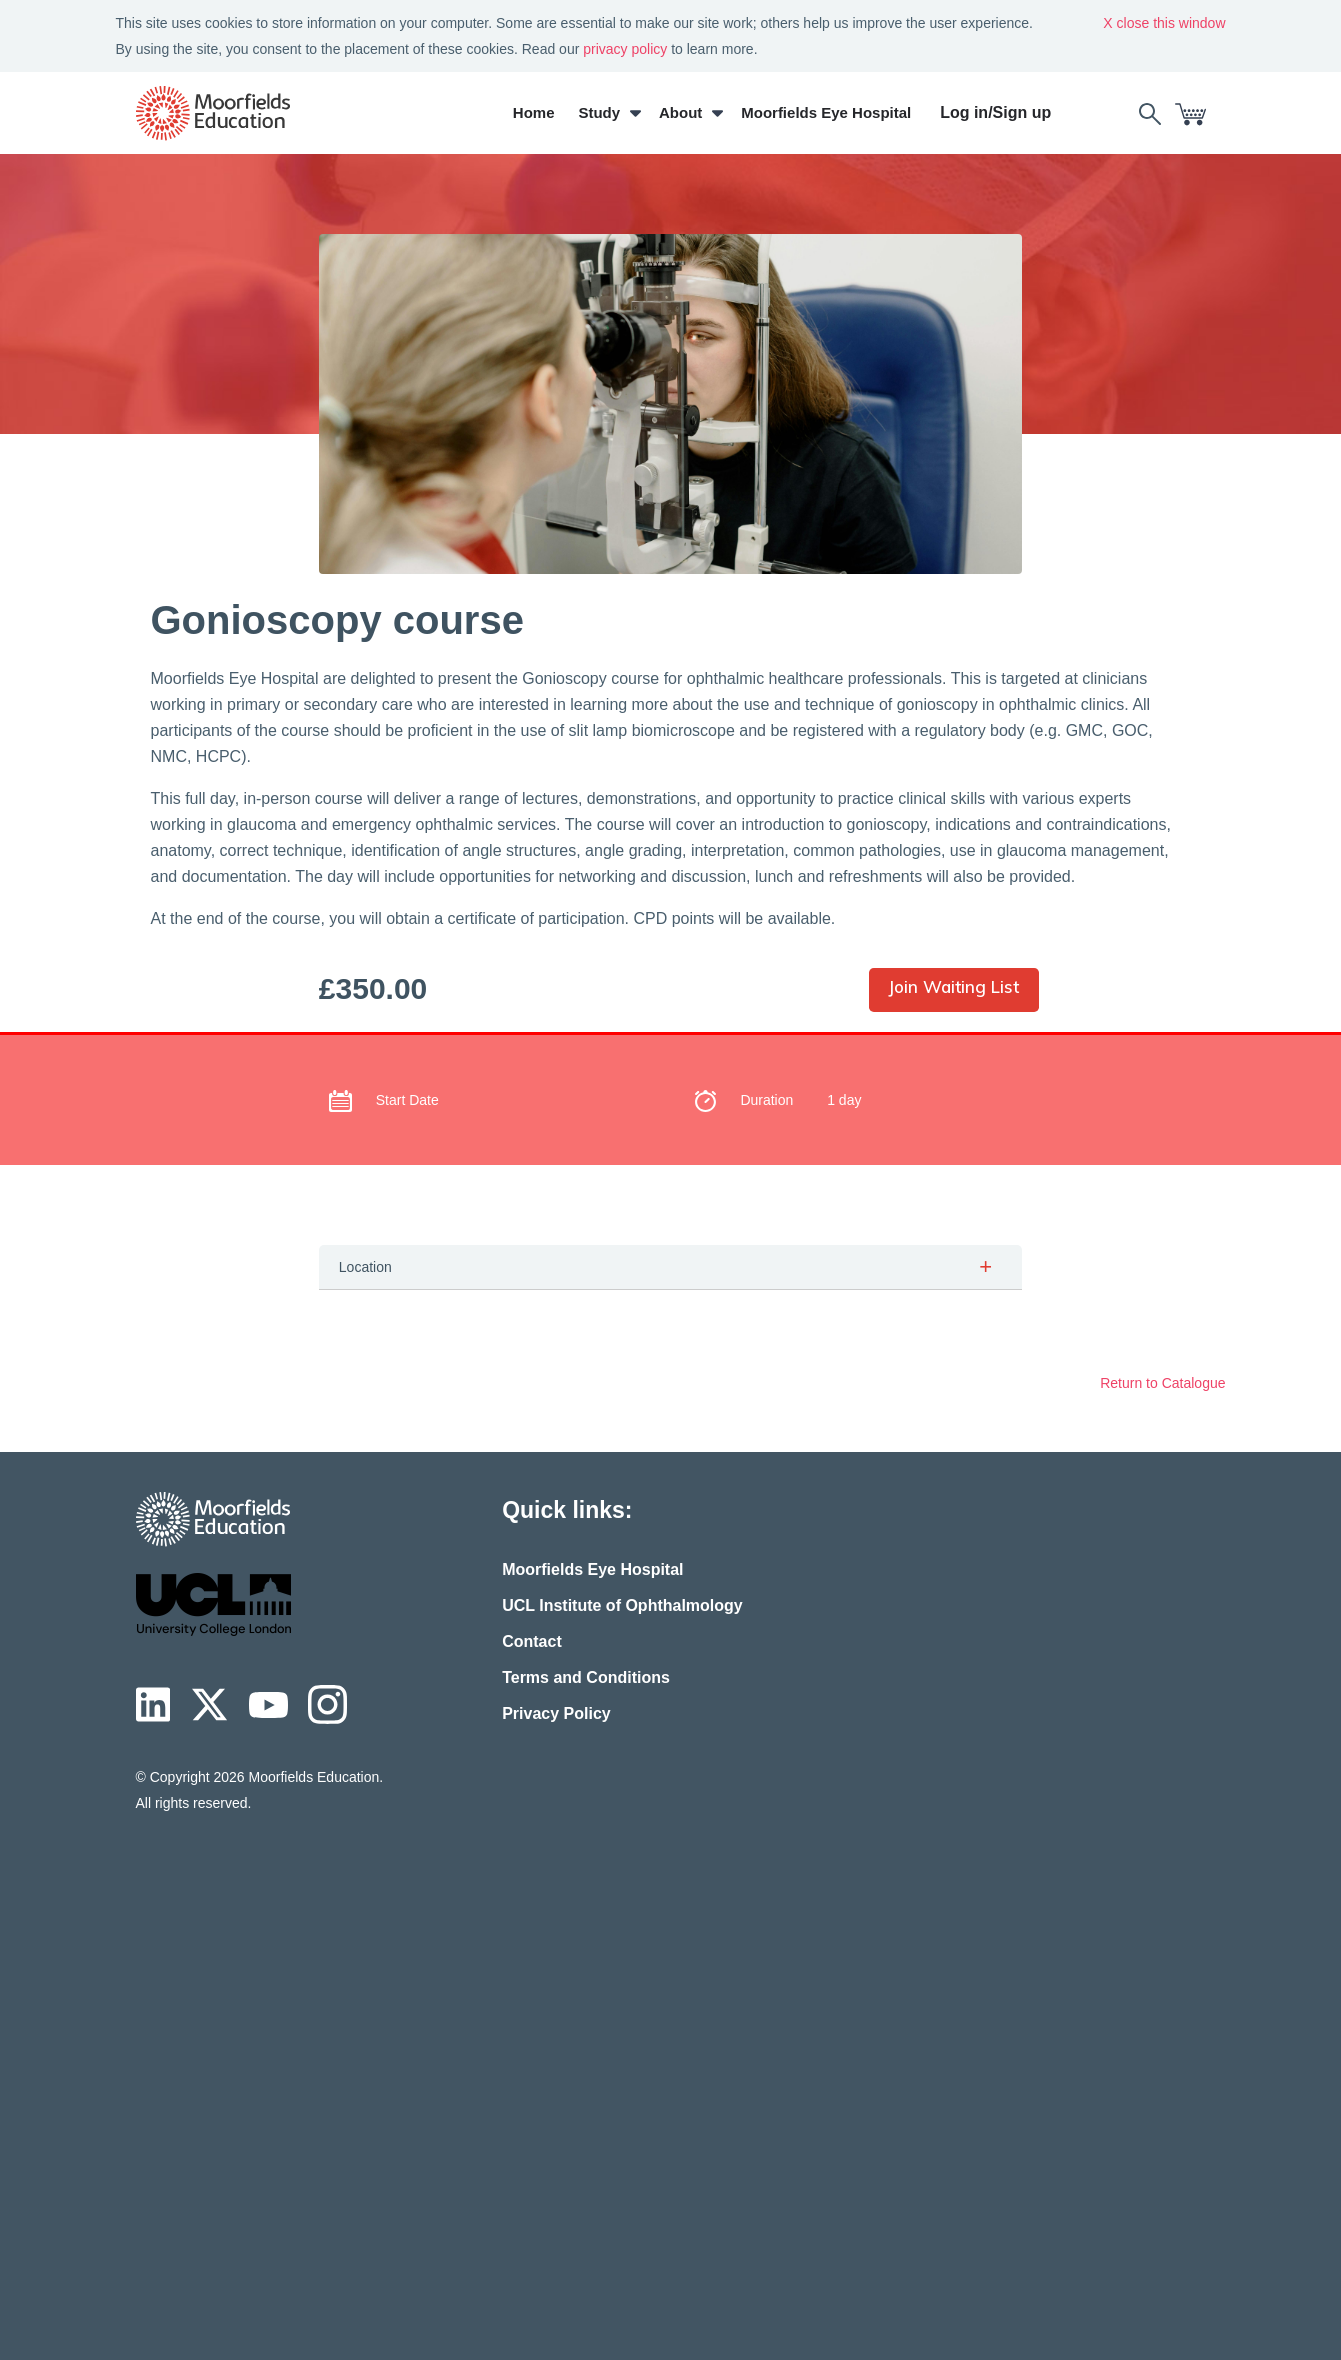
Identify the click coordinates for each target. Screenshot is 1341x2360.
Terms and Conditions (586, 1677)
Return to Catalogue (1162, 1383)
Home (534, 112)
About (680, 112)
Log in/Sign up (995, 112)
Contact (532, 1641)
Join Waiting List (953, 986)
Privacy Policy (556, 1713)
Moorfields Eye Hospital (826, 112)
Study (599, 112)
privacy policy (625, 49)
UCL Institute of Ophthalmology (622, 1605)
